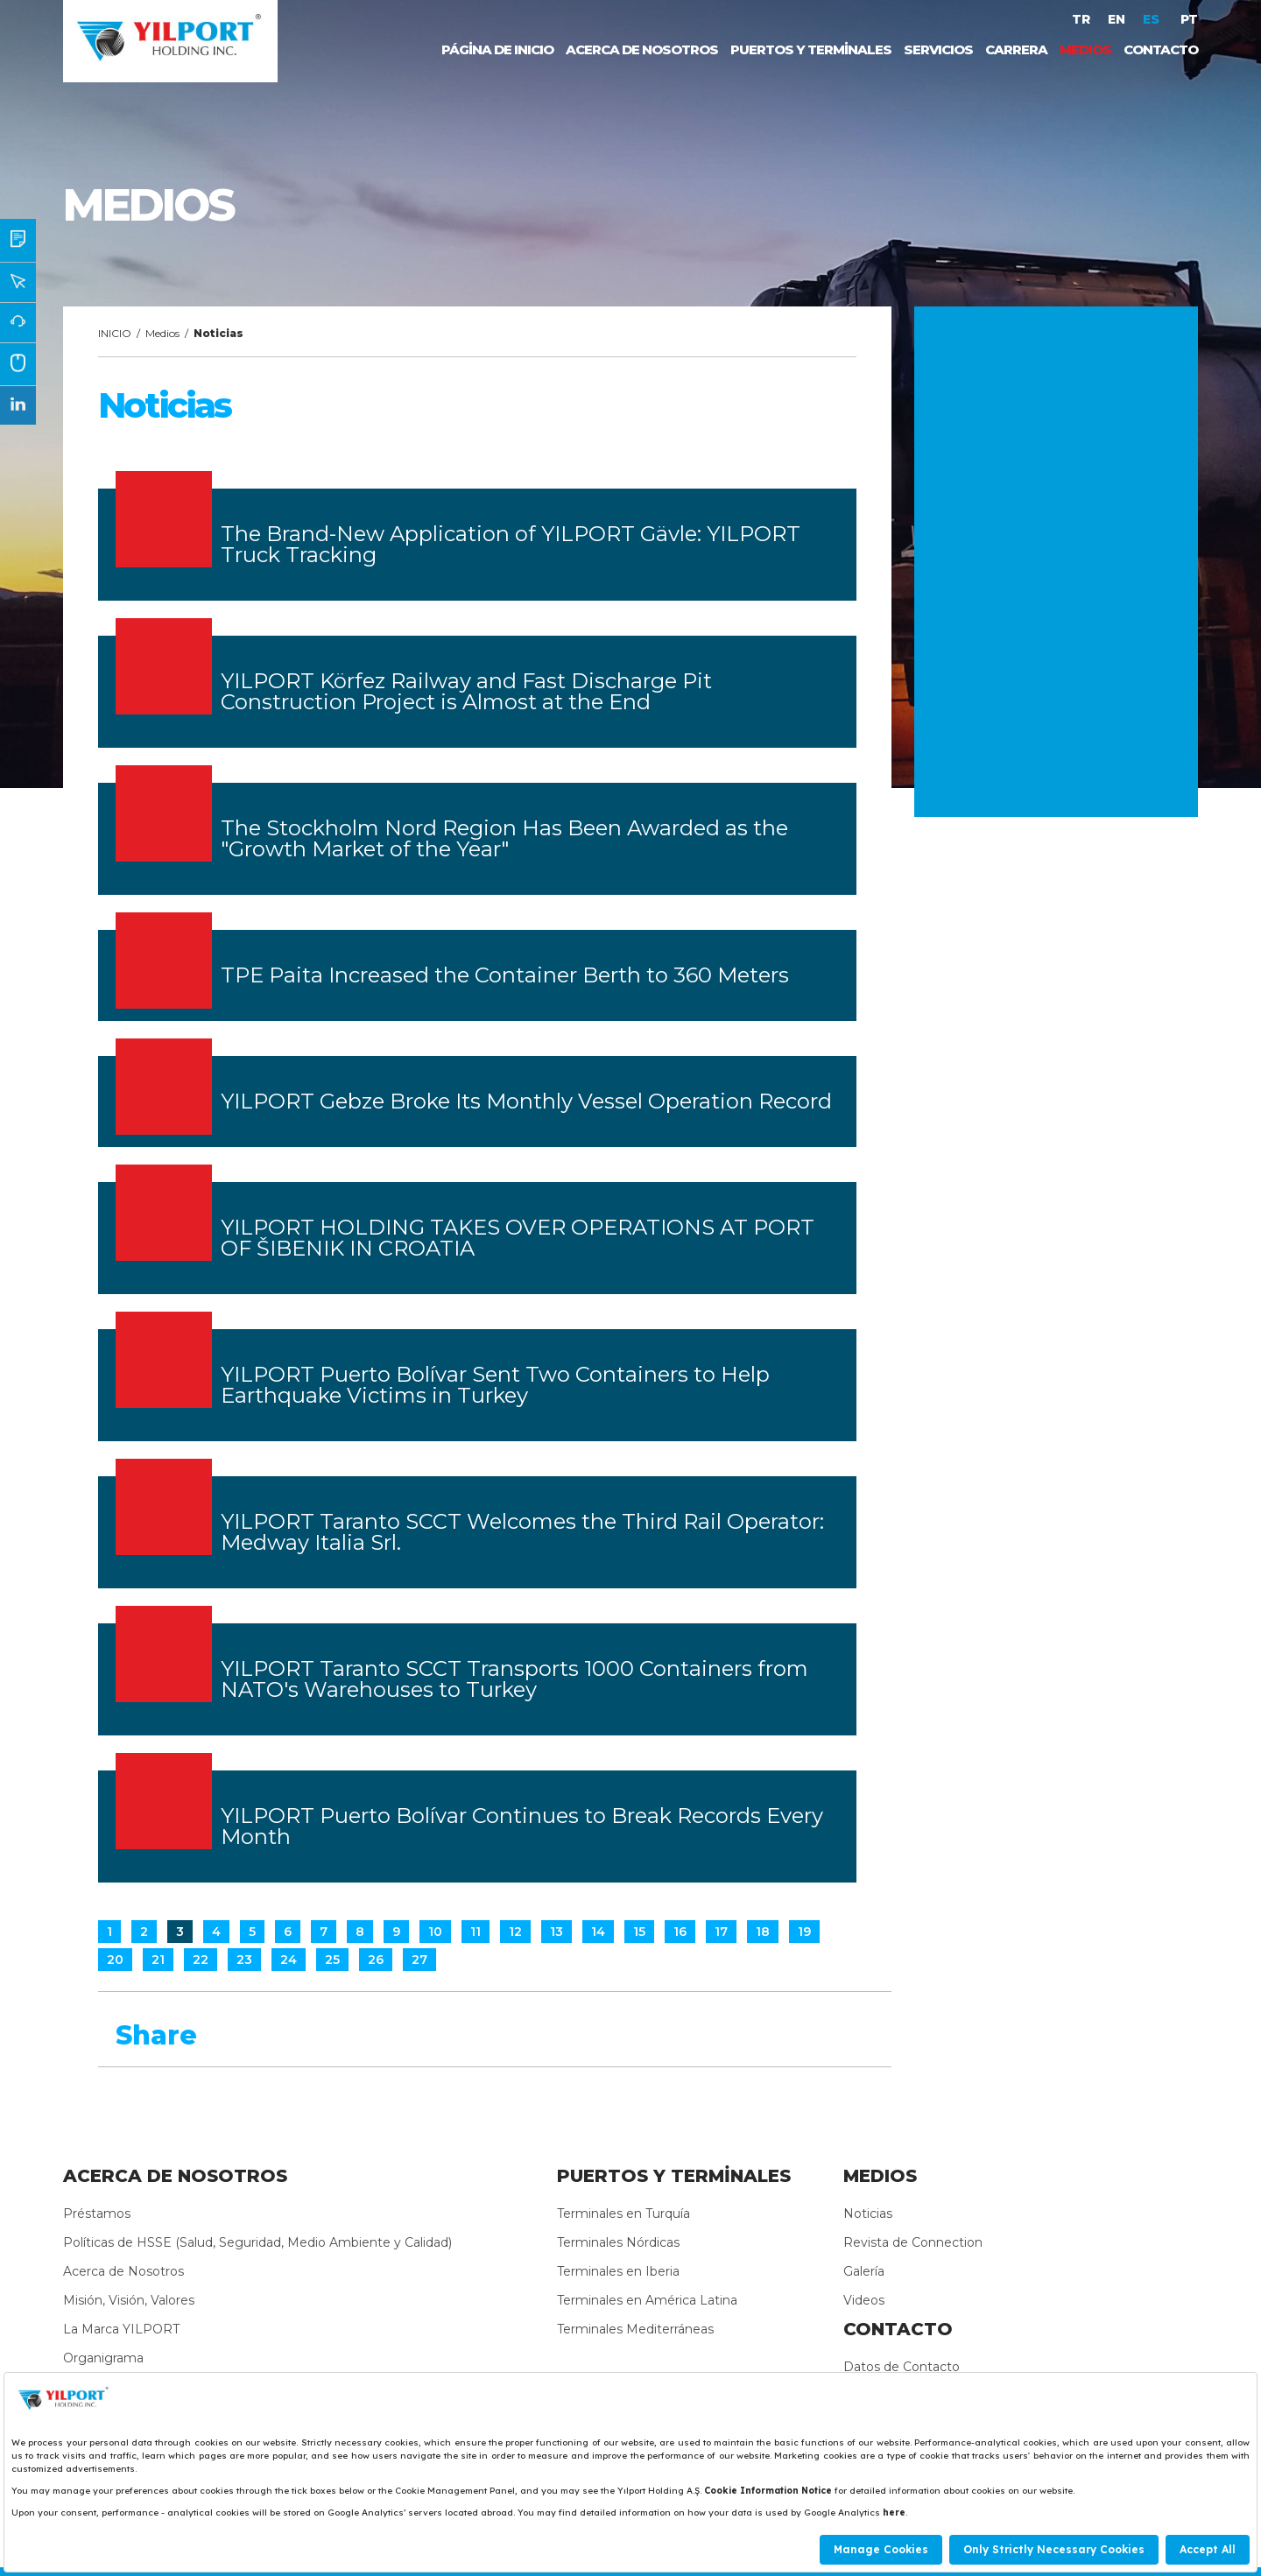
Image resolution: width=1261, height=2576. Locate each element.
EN (1116, 19)
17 (721, 1931)
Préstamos (96, 2213)
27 (419, 1959)
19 (804, 1931)
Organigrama (103, 2358)
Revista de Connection (913, 2242)
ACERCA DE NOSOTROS (642, 49)
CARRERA (1016, 49)
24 (288, 1959)
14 (598, 1931)
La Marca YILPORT (121, 2329)
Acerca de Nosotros (123, 2271)
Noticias (867, 2213)
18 (763, 1931)
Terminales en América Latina (647, 2300)
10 (435, 1931)
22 (200, 1959)
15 (639, 1931)
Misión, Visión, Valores (128, 2300)
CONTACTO (1161, 49)
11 (475, 1931)
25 (332, 1959)
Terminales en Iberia (618, 2271)
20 (115, 1959)
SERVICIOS (938, 49)
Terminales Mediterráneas (635, 2329)
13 (556, 1931)
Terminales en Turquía (623, 2213)
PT (1189, 19)
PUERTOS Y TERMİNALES (810, 49)
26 (376, 1959)
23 (244, 1959)
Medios (162, 333)
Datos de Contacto (901, 2367)
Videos (863, 2300)
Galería (863, 2271)
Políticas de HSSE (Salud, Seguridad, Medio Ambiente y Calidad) (257, 2242)
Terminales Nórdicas (618, 2242)
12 (515, 1931)
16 (680, 1931)
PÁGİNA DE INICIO (497, 49)
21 (158, 1959)
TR (1081, 19)
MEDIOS (1085, 49)
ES (1153, 19)
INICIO (114, 333)
